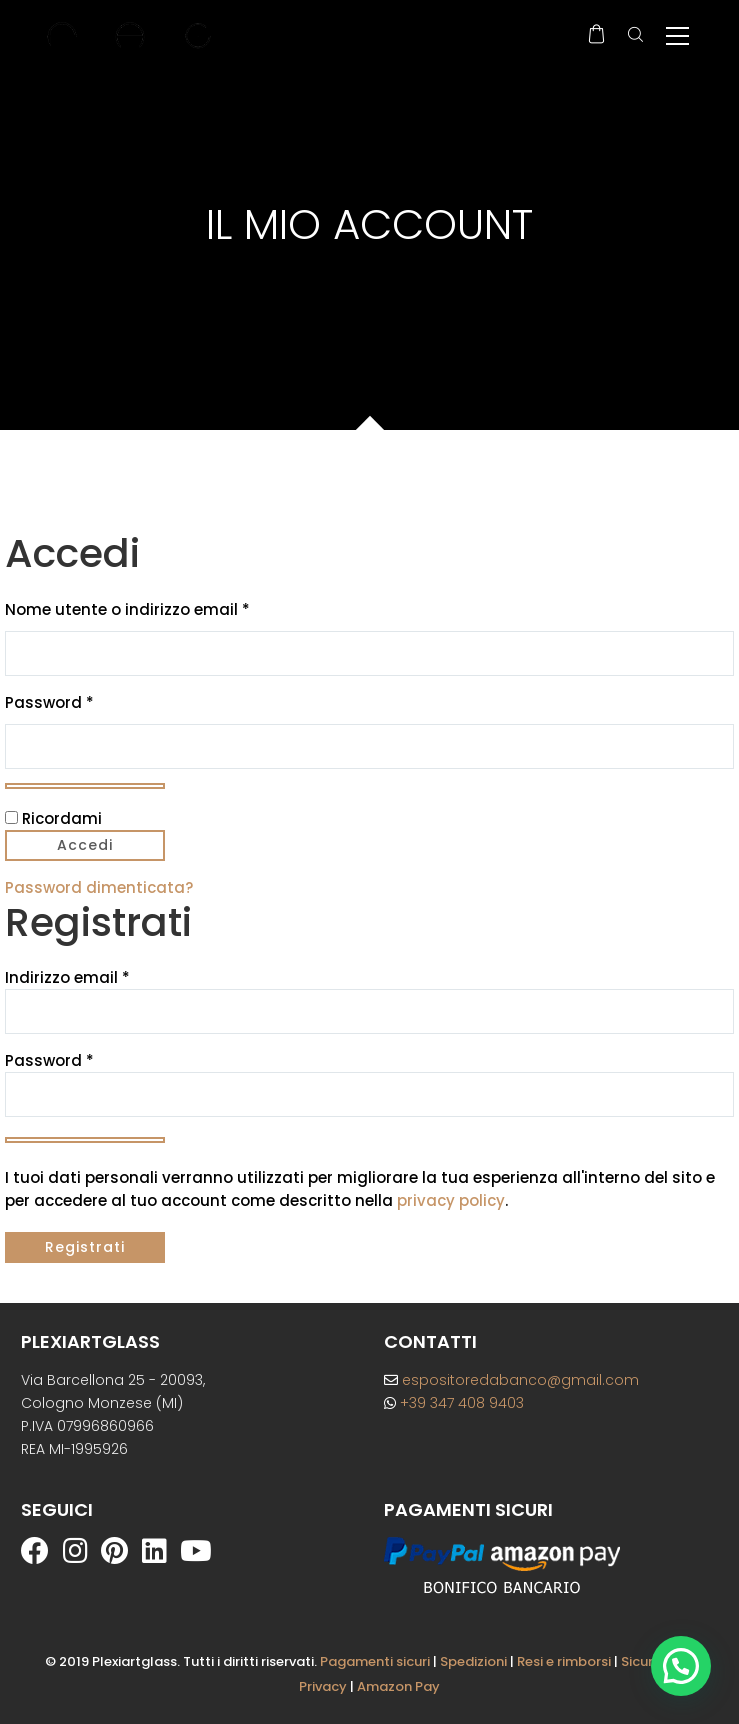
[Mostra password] (85, 786)
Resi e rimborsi (564, 1661)
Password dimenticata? (99, 887)
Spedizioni (473, 1661)
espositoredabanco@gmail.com (511, 1380)
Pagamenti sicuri (375, 1661)
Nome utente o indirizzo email (162, 609)
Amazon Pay (398, 1686)
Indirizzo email (67, 977)
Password (84, 702)
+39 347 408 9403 (454, 1403)
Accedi (85, 845)
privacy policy (451, 1200)
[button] (681, 1666)
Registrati (85, 1247)
